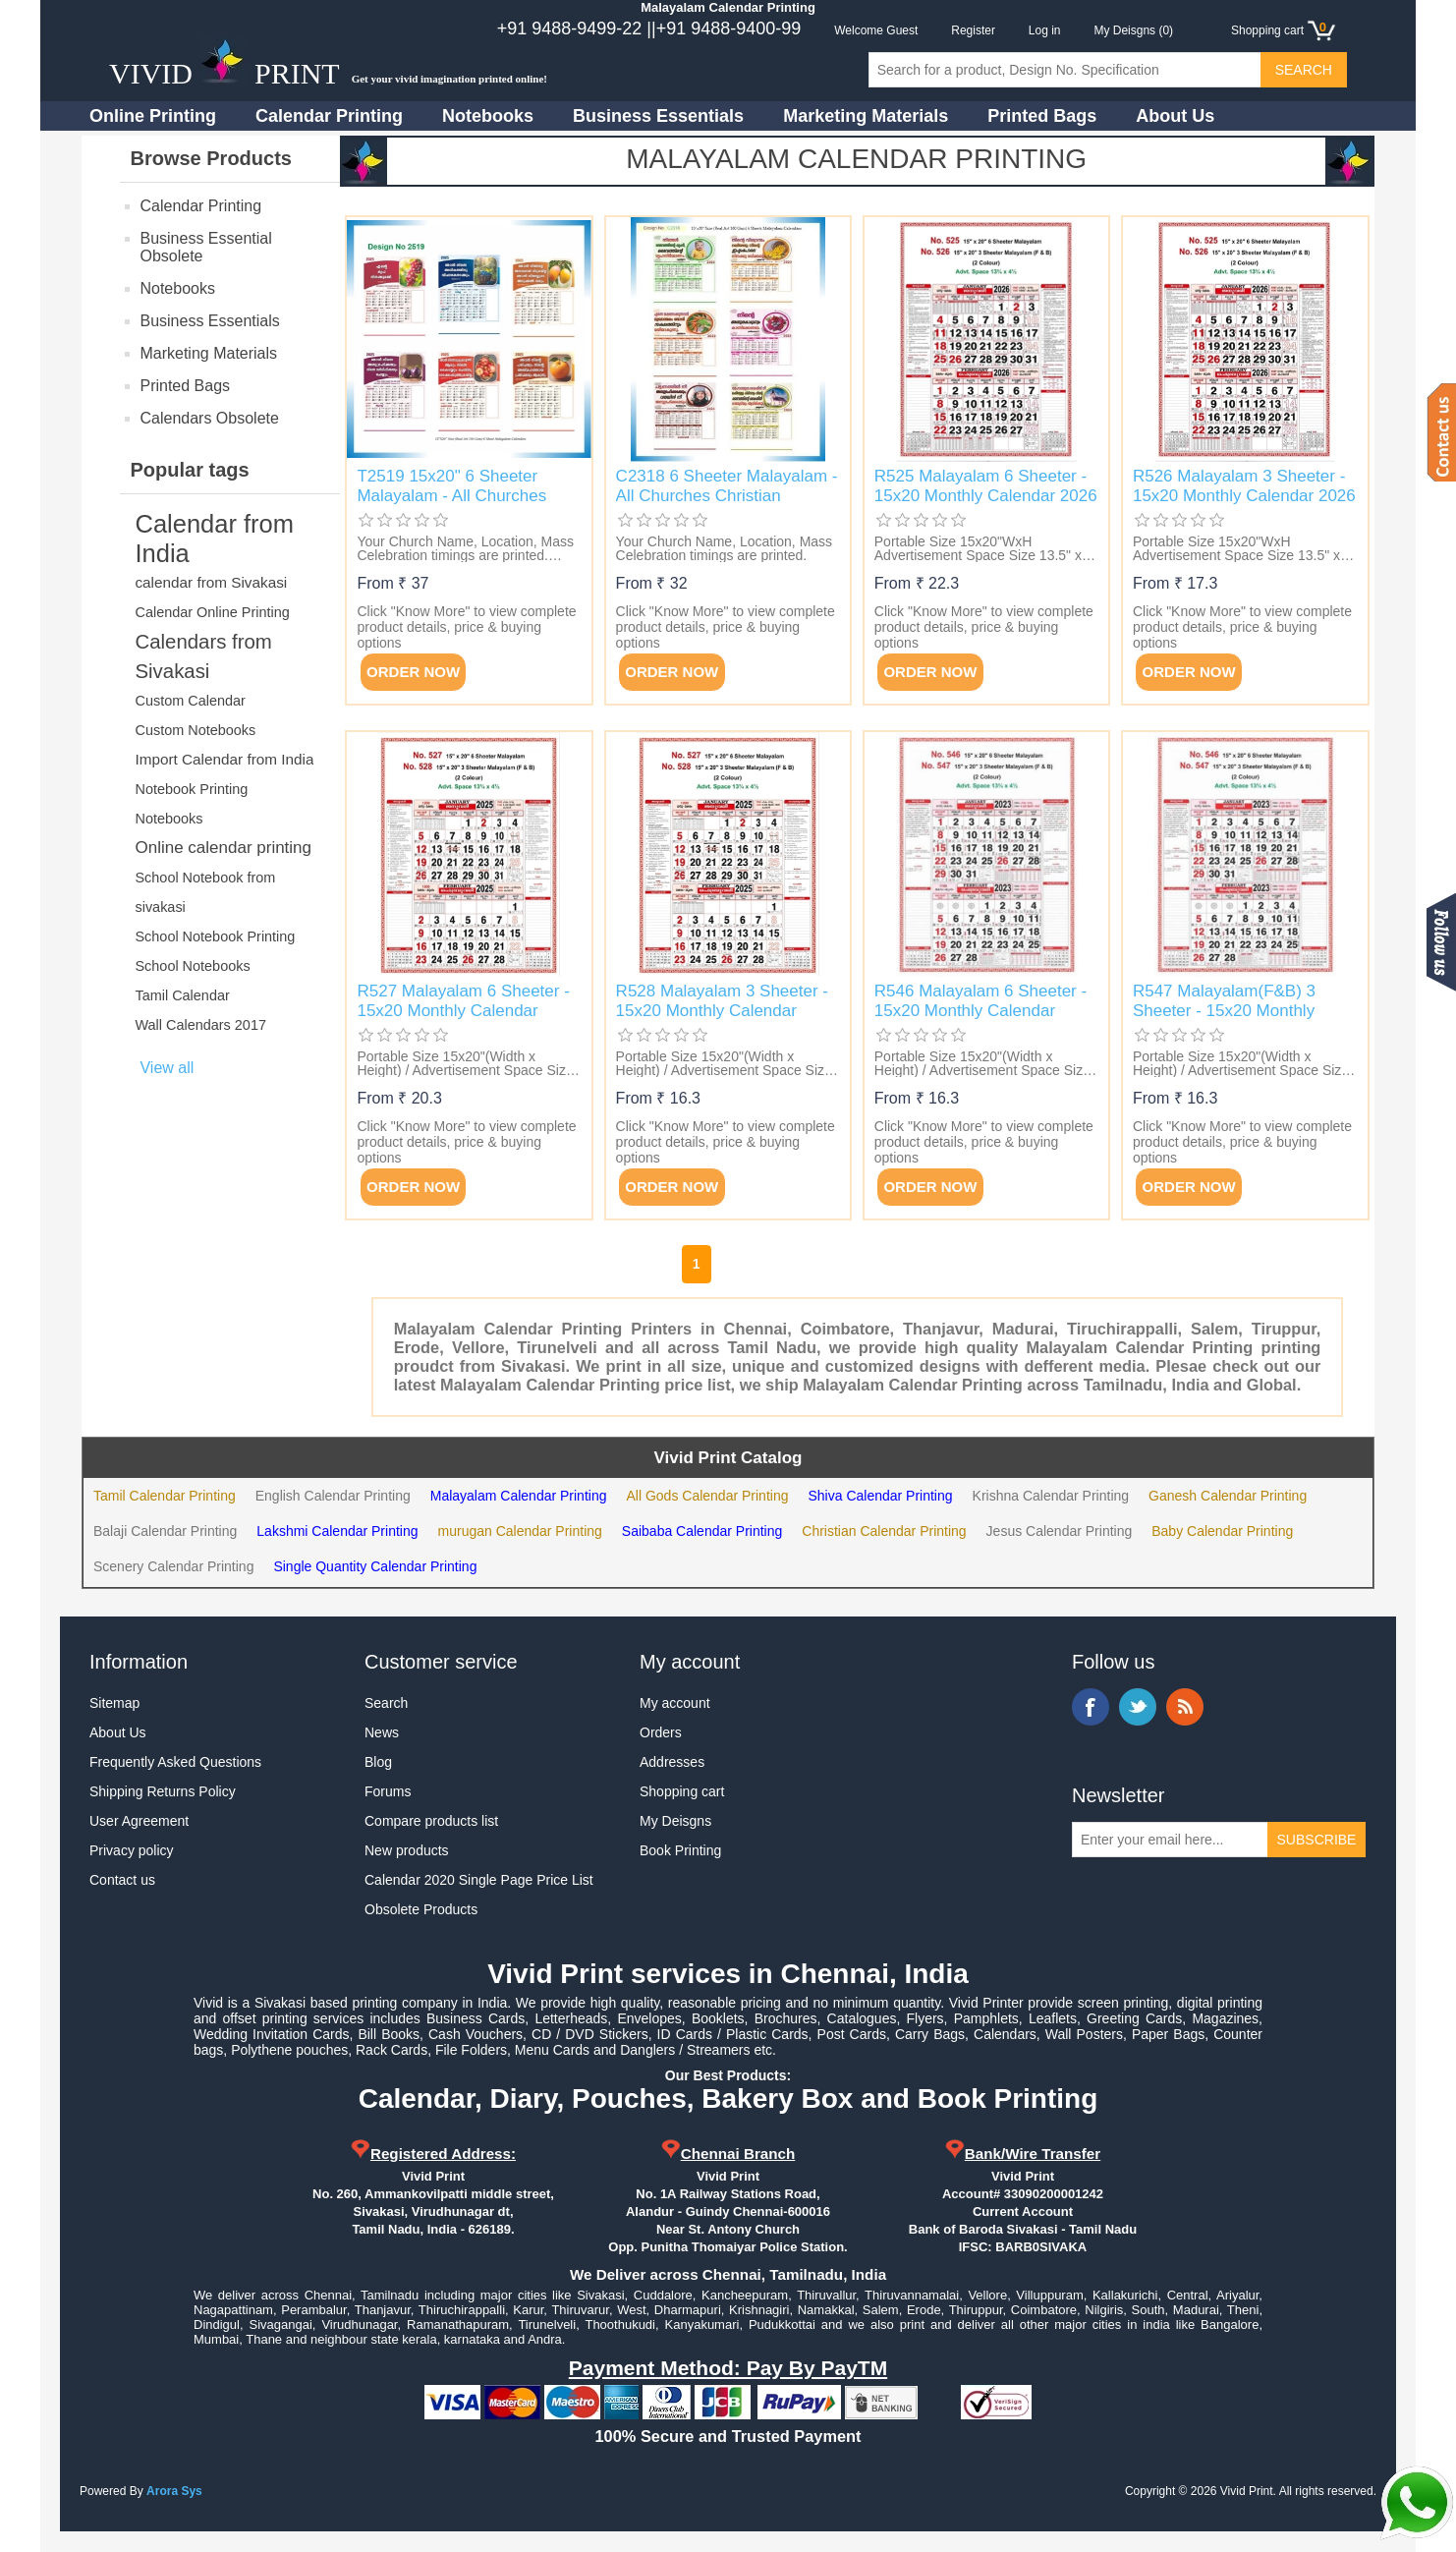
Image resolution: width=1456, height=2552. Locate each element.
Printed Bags (1041, 116)
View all (167, 1067)
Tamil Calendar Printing (164, 1495)
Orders (661, 1732)
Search (386, 1703)
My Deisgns (675, 1821)
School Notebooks (192, 966)
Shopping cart (682, 1791)
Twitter (1137, 1707)
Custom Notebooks (195, 730)
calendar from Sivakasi (211, 582)
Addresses (672, 1762)
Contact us (122, 1880)
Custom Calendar (190, 701)
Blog (378, 1762)
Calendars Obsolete (209, 418)
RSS (1185, 1707)
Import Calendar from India (224, 759)
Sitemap (114, 1703)
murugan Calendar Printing (520, 1531)
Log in (1045, 30)
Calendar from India (214, 538)
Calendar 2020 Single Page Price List (478, 1880)
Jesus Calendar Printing (1059, 1531)
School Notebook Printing (215, 936)
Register (973, 30)
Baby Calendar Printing (1222, 1531)
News (381, 1732)
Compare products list (431, 1821)
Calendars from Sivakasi (203, 656)
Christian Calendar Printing (884, 1531)
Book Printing (680, 1850)
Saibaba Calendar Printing (702, 1531)
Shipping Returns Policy (162, 1791)
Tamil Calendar (182, 995)
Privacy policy (131, 1850)
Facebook (1090, 1707)
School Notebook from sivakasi (205, 892)
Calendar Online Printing (212, 612)
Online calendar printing (223, 847)
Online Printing (152, 116)
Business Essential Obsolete (205, 247)
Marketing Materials (865, 116)
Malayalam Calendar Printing (518, 1495)
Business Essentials (658, 116)
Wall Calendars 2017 (200, 1025)
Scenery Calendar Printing (173, 1566)
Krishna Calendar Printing (1051, 1495)
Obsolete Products (420, 1909)
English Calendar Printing (333, 1495)
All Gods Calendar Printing (707, 1495)
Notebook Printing (191, 789)
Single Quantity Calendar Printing (374, 1566)
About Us (1175, 116)
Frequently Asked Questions (175, 1762)
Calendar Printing (329, 116)
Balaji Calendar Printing (165, 1531)
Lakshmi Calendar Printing (337, 1531)
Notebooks (487, 116)
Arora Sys (174, 2491)
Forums (387, 1791)
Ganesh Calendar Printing (1227, 1495)
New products (406, 1850)
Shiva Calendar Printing (880, 1495)
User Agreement (139, 1821)
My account (675, 1703)
